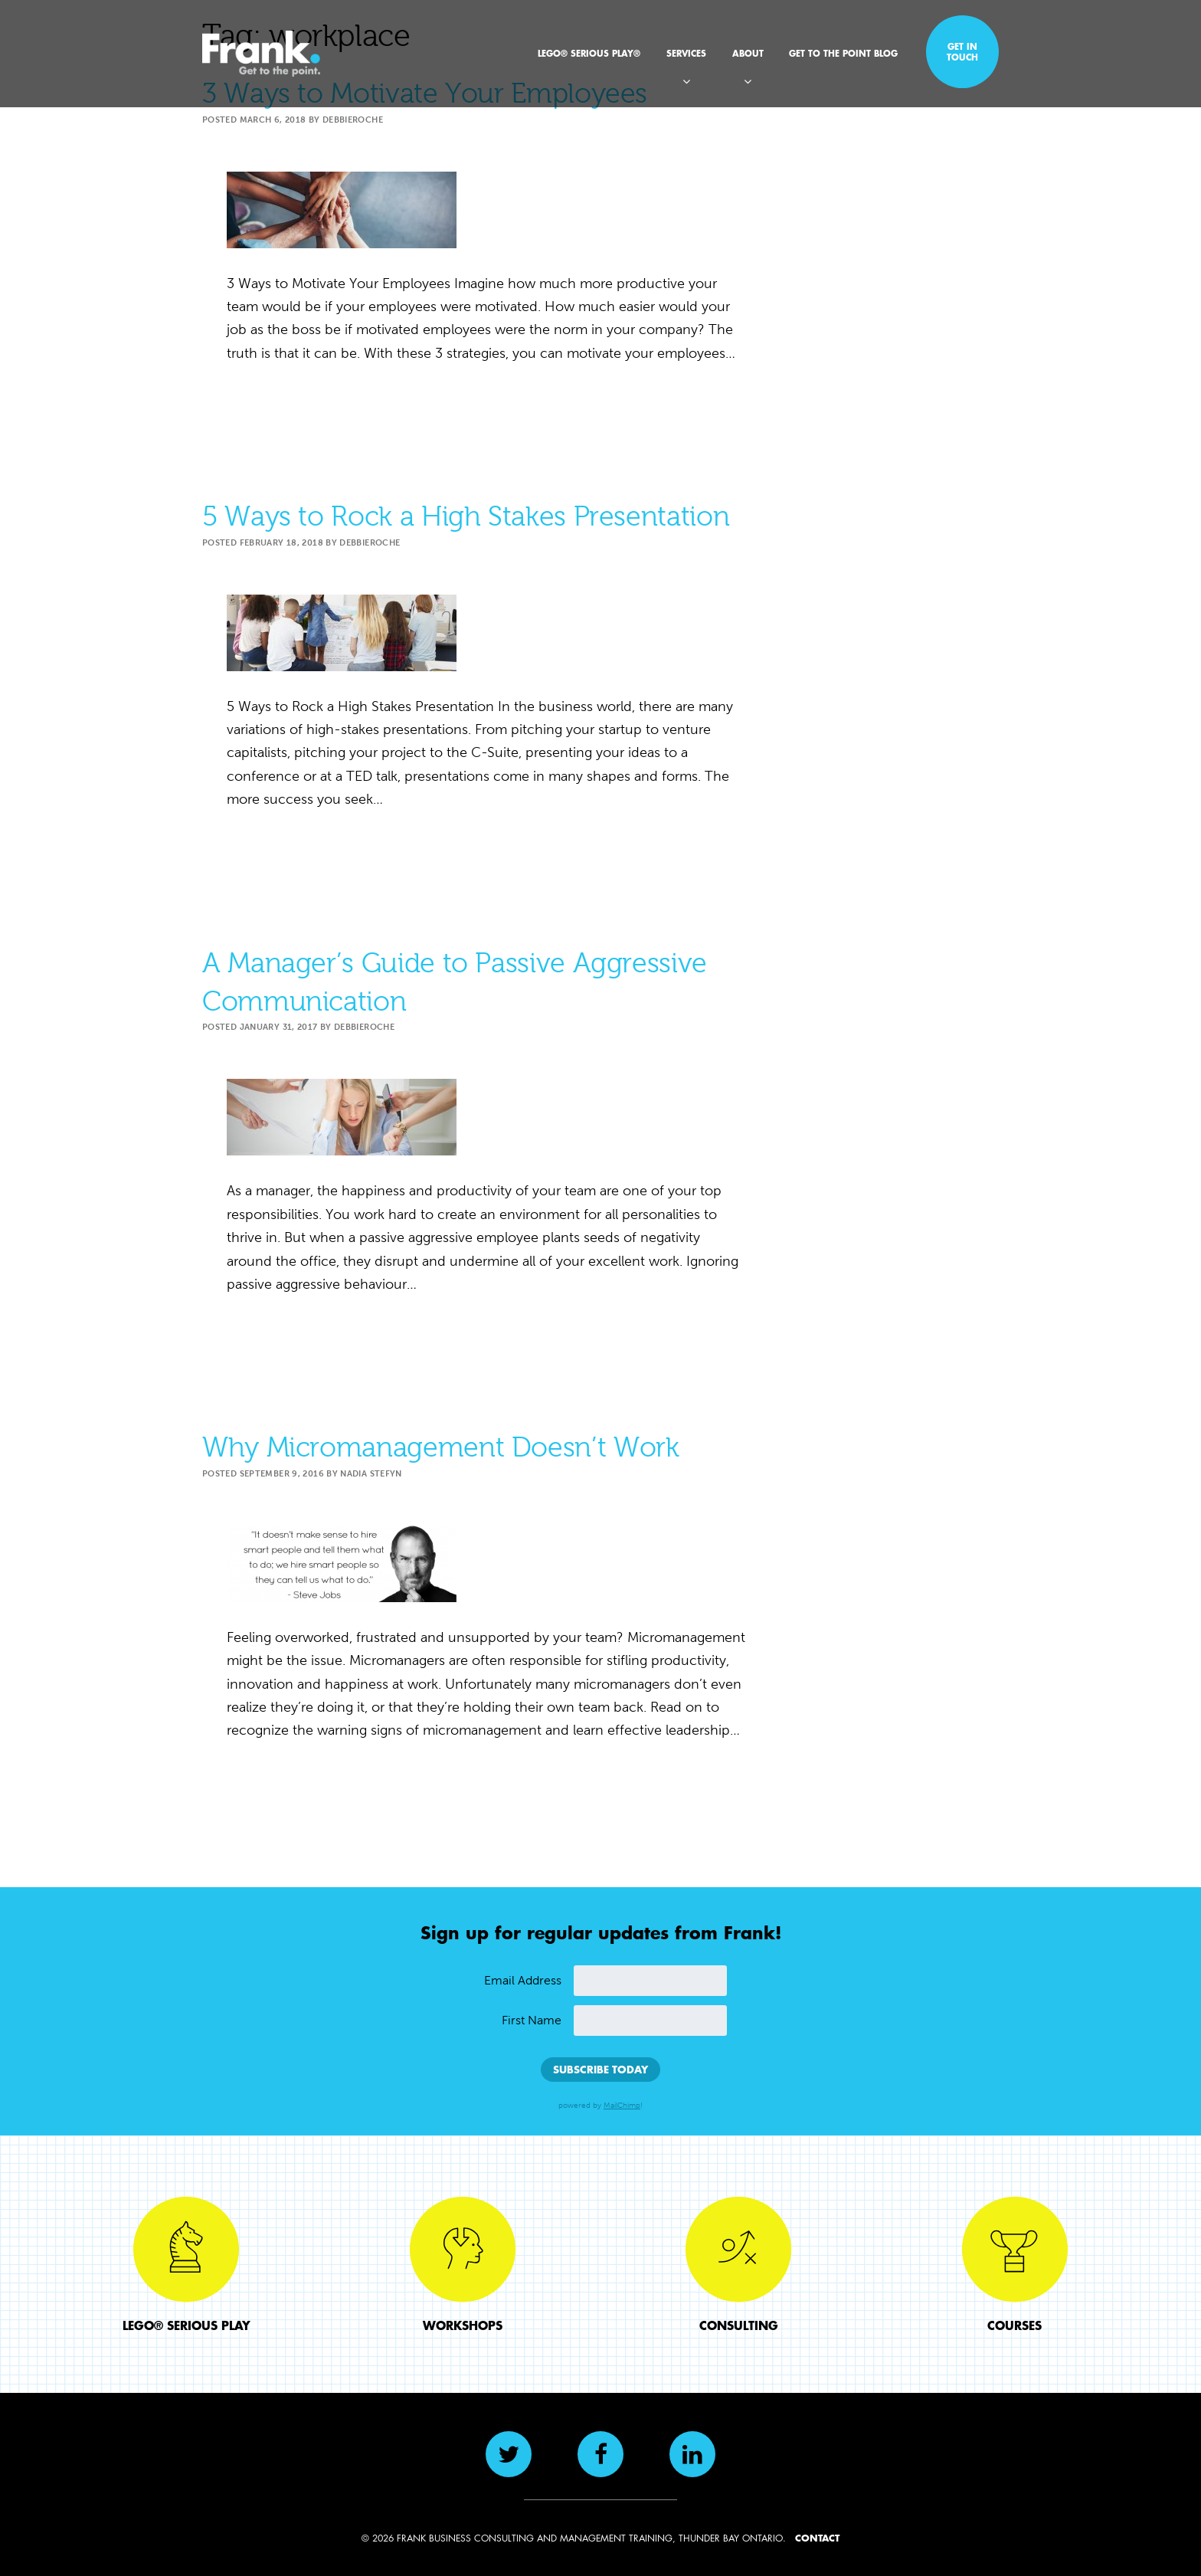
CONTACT (817, 2538)
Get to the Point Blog (843, 53)
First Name (531, 2020)
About (748, 53)
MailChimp (622, 2105)
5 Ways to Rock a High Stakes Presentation (465, 516)
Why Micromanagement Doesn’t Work (440, 1447)
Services (686, 53)
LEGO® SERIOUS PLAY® (589, 53)
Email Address (522, 1980)
